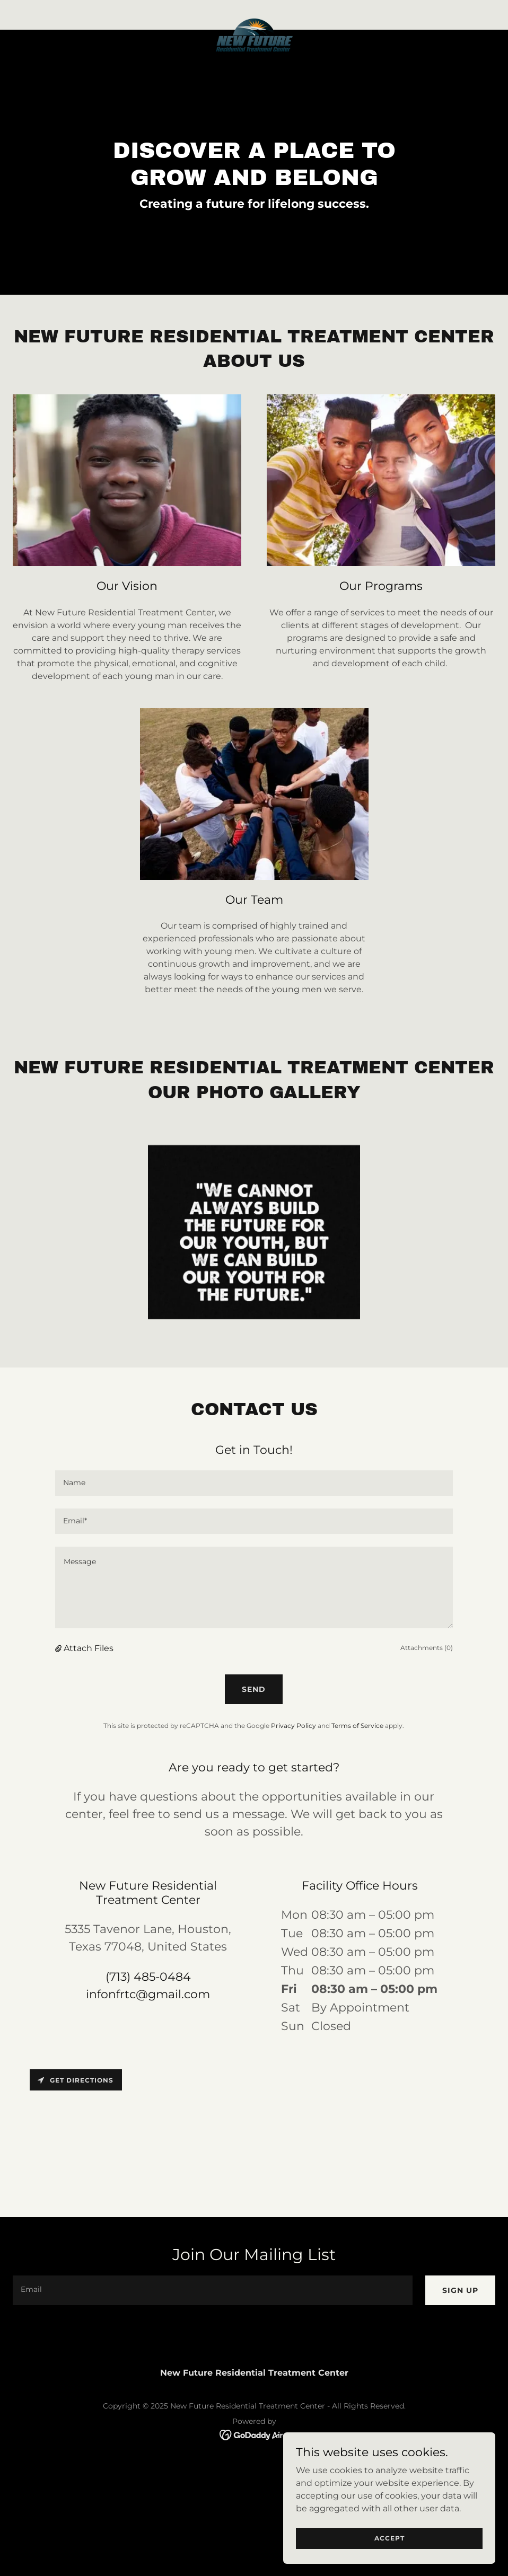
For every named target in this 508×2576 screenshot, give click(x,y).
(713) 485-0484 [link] (148, 1977)
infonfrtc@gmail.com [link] (148, 1994)
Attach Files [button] (88, 1648)
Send (254, 1689)
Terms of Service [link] (357, 1726)
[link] (254, 21)
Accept (389, 2538)
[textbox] (254, 1483)
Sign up (460, 2290)
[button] (59, 1648)
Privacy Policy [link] (293, 1726)
